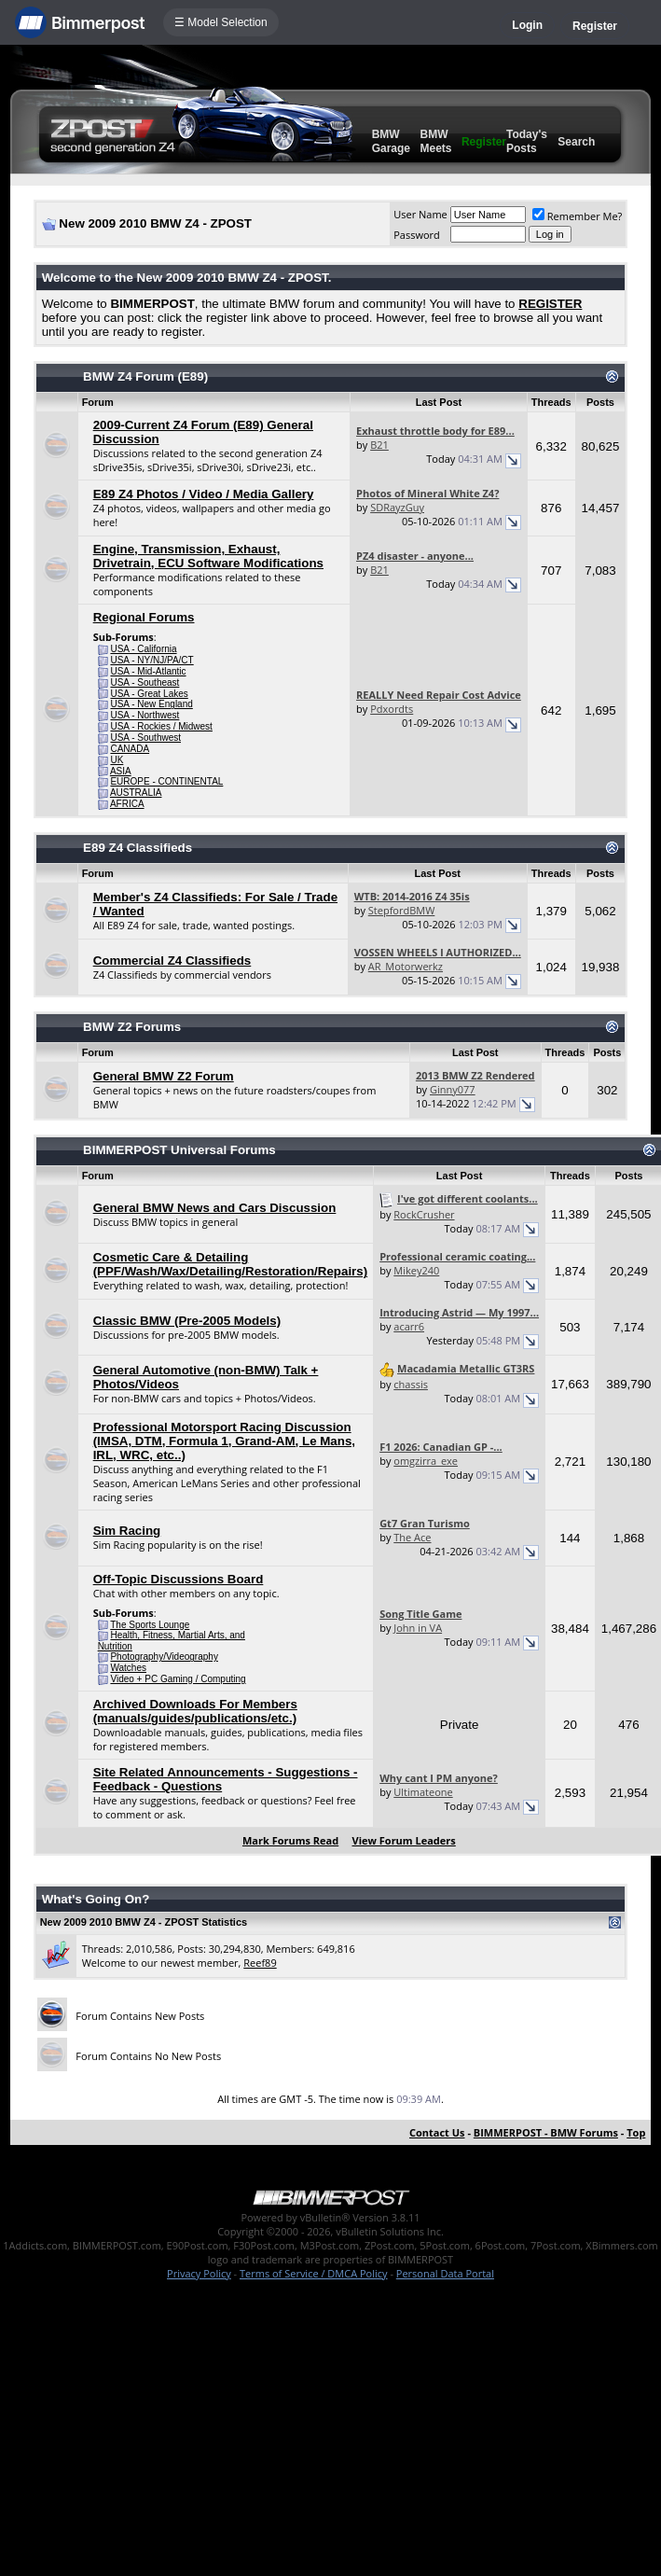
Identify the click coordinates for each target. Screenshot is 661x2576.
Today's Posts (526, 141)
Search (576, 141)
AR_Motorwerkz (405, 966)
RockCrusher (423, 1214)
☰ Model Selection (221, 22)
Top (636, 2132)
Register (594, 26)
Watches (128, 1668)
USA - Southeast (144, 682)
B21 (379, 445)
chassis (410, 1384)
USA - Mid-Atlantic (148, 671)
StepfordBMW (401, 910)
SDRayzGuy (397, 507)
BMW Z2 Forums (132, 1027)
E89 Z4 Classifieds (137, 848)
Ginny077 (452, 1089)
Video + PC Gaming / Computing (177, 1679)
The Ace (412, 1537)
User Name (420, 214)
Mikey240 (416, 1270)
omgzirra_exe (425, 1461)
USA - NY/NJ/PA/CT (151, 660)
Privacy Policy (199, 2273)
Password (416, 235)
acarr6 (408, 1326)
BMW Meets (435, 141)
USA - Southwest (145, 737)
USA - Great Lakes (148, 694)
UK (116, 760)
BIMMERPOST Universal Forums (179, 1150)
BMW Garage (391, 141)
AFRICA (127, 804)
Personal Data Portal (445, 2273)
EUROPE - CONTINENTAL (166, 781)
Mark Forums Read (290, 1840)
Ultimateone (422, 1792)
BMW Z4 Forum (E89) (145, 376)
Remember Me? (577, 216)
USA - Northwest (144, 715)
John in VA (417, 1628)
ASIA (120, 771)
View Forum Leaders (404, 1840)
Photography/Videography (163, 1656)
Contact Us (437, 2132)
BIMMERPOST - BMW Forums (546, 2132)
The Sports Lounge (149, 1625)
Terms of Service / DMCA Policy (314, 2273)
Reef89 (259, 1963)
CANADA (129, 749)
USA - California (143, 649)
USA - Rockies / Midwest (161, 726)
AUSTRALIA (136, 792)
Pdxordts (391, 709)
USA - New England (151, 704)
